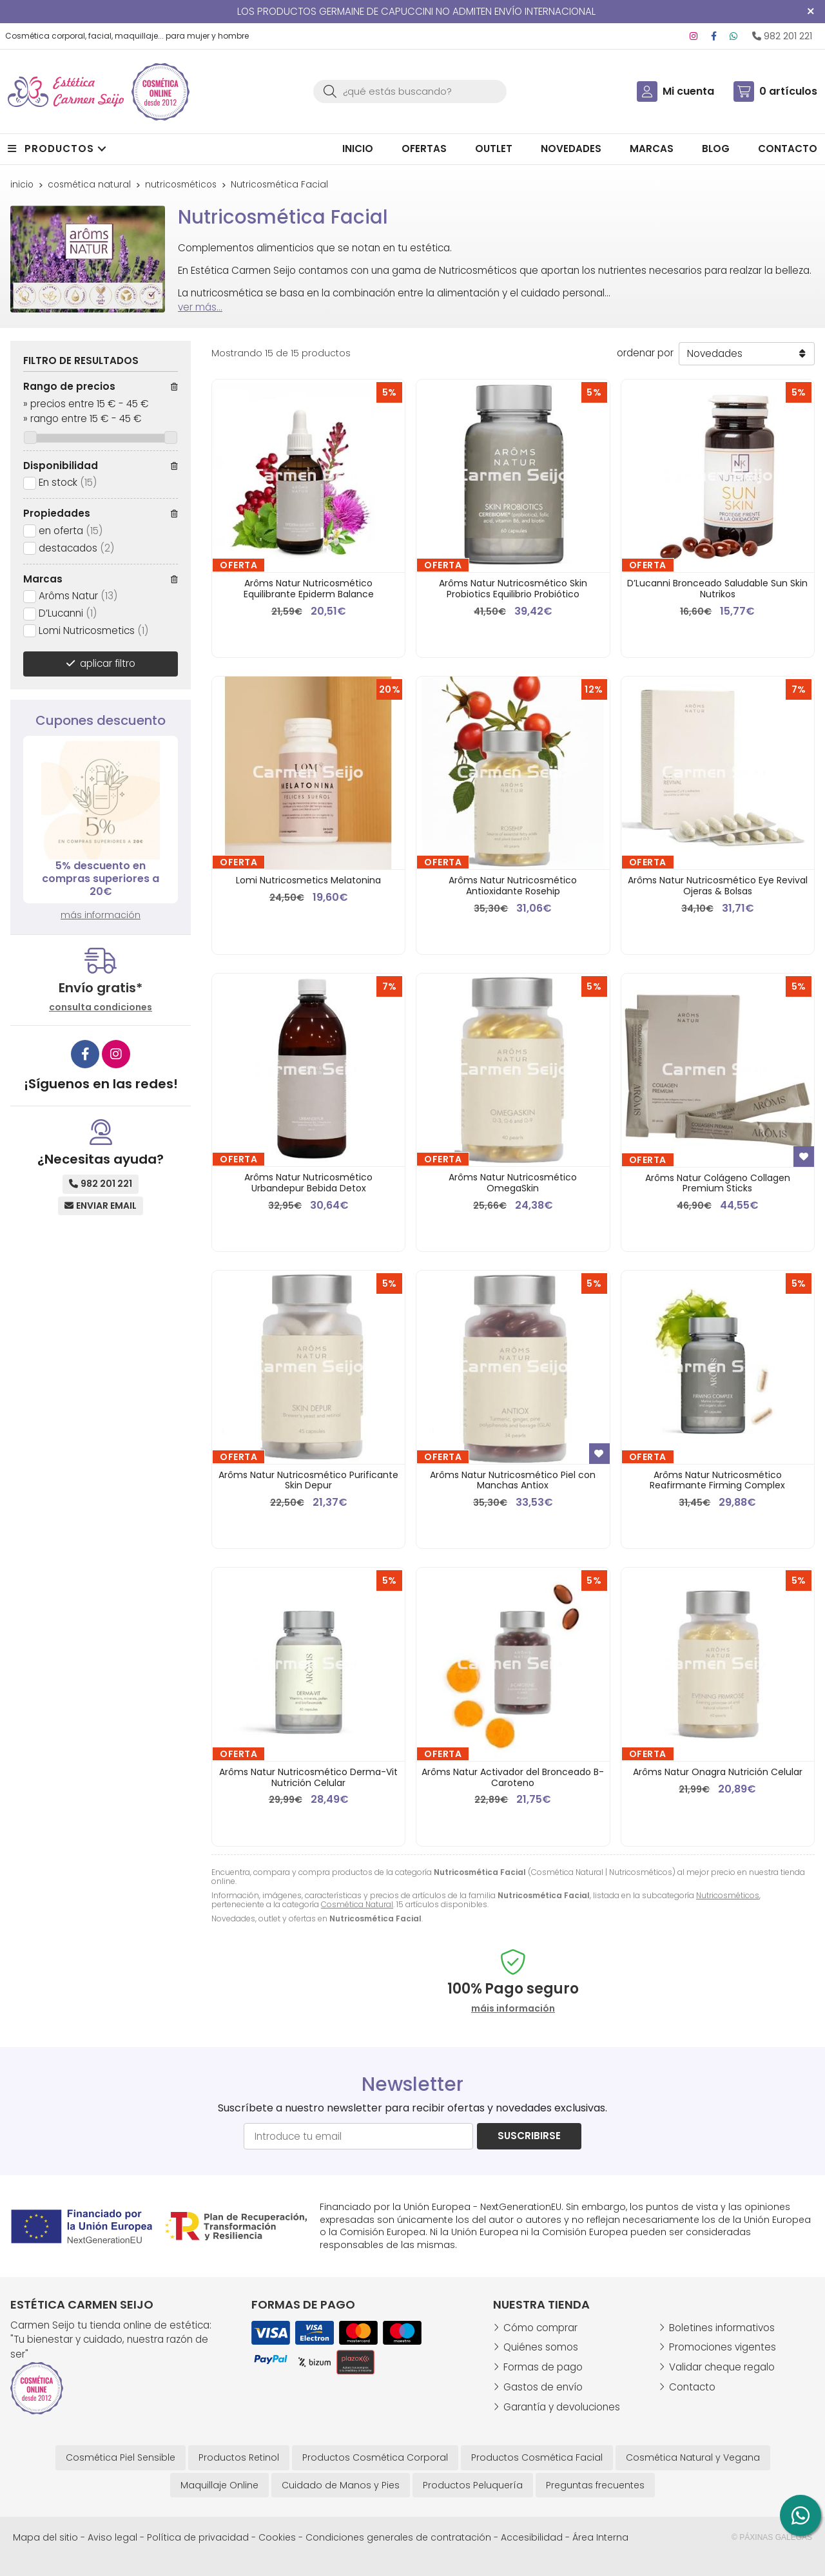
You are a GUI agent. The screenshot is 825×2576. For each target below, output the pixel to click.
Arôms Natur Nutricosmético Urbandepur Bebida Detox (308, 1183)
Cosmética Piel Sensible (120, 2457)
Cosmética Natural (357, 1904)
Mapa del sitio (45, 2537)
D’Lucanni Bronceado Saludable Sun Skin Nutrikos (717, 589)
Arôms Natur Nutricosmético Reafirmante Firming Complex (717, 1480)
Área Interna (600, 2537)
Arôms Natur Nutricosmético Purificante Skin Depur (308, 1480)
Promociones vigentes (722, 2347)
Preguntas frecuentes (595, 2485)
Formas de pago (543, 2367)
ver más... (200, 307)
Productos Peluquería (473, 2485)
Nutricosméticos (727, 1895)
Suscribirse (529, 2135)
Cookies (277, 2537)
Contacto (692, 2387)
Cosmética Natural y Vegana (693, 2457)
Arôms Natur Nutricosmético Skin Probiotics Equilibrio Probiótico (513, 589)
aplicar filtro (107, 663)
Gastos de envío (543, 2387)
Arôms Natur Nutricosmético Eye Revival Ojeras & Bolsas (718, 886)
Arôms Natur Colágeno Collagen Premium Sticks (717, 1183)
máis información (513, 2008)
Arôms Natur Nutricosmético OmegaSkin (513, 1183)
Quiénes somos (540, 2347)
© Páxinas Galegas (772, 2537)
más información (101, 914)
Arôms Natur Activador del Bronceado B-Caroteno (513, 1777)
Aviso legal (112, 2537)
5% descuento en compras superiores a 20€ (100, 878)
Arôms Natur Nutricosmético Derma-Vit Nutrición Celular (308, 1777)
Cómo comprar (540, 2327)
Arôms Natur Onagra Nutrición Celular (717, 1771)
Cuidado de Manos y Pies (341, 2485)
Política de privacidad (198, 2537)
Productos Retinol (239, 2457)
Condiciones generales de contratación (398, 2537)
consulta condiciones (100, 1007)
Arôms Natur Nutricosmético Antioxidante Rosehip (513, 886)
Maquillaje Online (219, 2485)
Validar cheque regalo (722, 2367)
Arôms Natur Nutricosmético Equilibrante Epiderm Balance (309, 589)
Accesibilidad (532, 2537)
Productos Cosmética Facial (537, 2457)
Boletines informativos (722, 2327)
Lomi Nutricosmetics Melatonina (308, 880)
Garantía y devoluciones (561, 2407)
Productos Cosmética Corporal (375, 2457)
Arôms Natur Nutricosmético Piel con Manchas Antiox (513, 1480)
